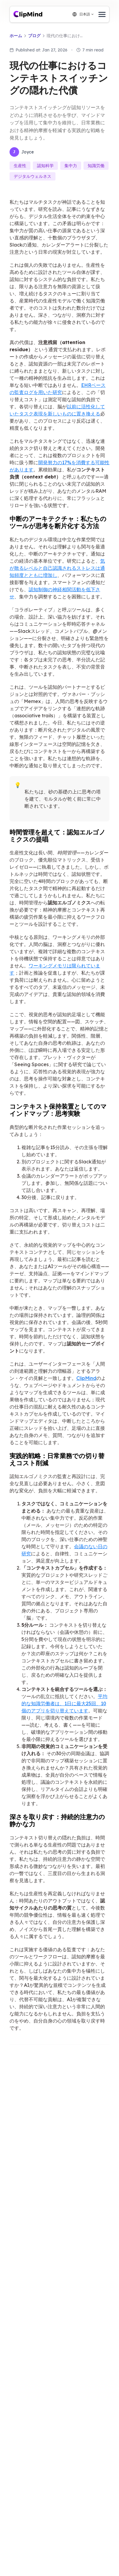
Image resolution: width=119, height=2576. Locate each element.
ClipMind (86, 1378)
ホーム (16, 35)
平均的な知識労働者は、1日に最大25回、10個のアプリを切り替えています (64, 1703)
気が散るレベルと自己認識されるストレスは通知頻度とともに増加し (57, 568)
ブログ (34, 35)
